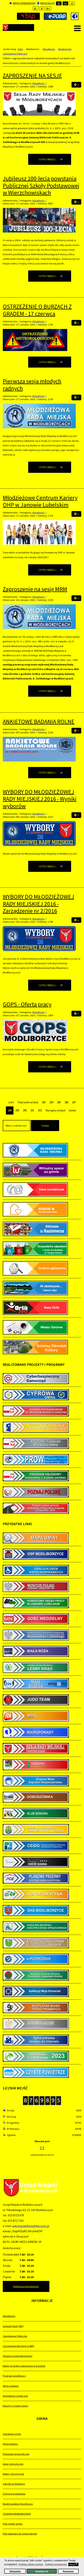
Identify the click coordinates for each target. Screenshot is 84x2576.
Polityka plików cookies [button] (31, 2564)
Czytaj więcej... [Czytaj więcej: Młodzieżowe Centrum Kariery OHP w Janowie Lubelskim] (48, 569)
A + (48, 8)
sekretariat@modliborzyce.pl (30, 2226)
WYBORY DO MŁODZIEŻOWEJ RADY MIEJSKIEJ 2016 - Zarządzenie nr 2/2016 (38, 904)
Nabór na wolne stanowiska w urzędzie (24, 2366)
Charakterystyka (12, 2434)
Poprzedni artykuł (28, 1102)
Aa (58, 3)
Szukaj (45, 1125)
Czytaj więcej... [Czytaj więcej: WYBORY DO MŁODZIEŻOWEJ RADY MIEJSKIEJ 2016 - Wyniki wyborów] (48, 866)
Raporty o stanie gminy (15, 2405)
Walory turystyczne (13, 2474)
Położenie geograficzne (16, 2454)
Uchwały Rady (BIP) (13, 2326)
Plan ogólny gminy (13, 2523)
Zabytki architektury (14, 2483)
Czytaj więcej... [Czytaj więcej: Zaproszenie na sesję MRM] (48, 691)
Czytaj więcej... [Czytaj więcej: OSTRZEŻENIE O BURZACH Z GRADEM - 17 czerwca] (48, 362)
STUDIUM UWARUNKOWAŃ (17, 2513)
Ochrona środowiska (14, 2493)
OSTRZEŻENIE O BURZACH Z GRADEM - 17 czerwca (37, 310)
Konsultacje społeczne (15, 2396)
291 (32, 1110)
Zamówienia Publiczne (15, 2336)
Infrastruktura (10, 2444)
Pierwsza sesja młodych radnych (32, 385)
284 (51, 1102)
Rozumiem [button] (68, 2571)
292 (40, 1110)
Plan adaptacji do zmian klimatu (20, 2533)
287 (74, 1102)
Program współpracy (14, 2375)
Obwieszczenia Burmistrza (17, 2356)
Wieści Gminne (11, 2386)
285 (59, 1102)
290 (25, 1110)
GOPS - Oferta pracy (27, 1004)
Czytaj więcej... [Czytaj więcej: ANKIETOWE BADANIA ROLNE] (48, 772)
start (11, 1102)
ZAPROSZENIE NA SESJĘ (32, 75)
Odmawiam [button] (15, 2571)
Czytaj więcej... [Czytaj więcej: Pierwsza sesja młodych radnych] (48, 467)
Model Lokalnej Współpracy (18, 2504)
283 (44, 1102)
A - (35, 8)
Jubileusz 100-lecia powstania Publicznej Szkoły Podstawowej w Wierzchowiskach (41, 185)
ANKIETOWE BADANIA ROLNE (38, 721)
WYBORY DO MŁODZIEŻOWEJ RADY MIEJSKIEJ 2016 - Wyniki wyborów (39, 799)
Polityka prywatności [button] (56, 2564)
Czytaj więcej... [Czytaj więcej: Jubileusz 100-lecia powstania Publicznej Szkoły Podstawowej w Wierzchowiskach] (48, 276)
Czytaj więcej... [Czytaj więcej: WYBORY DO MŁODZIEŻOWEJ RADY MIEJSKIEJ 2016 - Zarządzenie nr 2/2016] (48, 985)
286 (66, 1102)
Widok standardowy (22, 3)
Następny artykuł (55, 1110)
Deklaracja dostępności (26, 2286)
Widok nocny (46, 3)
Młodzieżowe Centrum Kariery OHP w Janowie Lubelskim (40, 501)
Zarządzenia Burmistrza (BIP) (18, 2346)
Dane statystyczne (13, 2464)
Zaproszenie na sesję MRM (35, 589)
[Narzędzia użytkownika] (76, 85)
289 (17, 1110)
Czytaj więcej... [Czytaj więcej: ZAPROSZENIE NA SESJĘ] (48, 159)
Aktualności (38, 83)
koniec (72, 1110)
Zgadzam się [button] (41, 2571)
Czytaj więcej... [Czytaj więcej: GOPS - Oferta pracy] (48, 1066)
